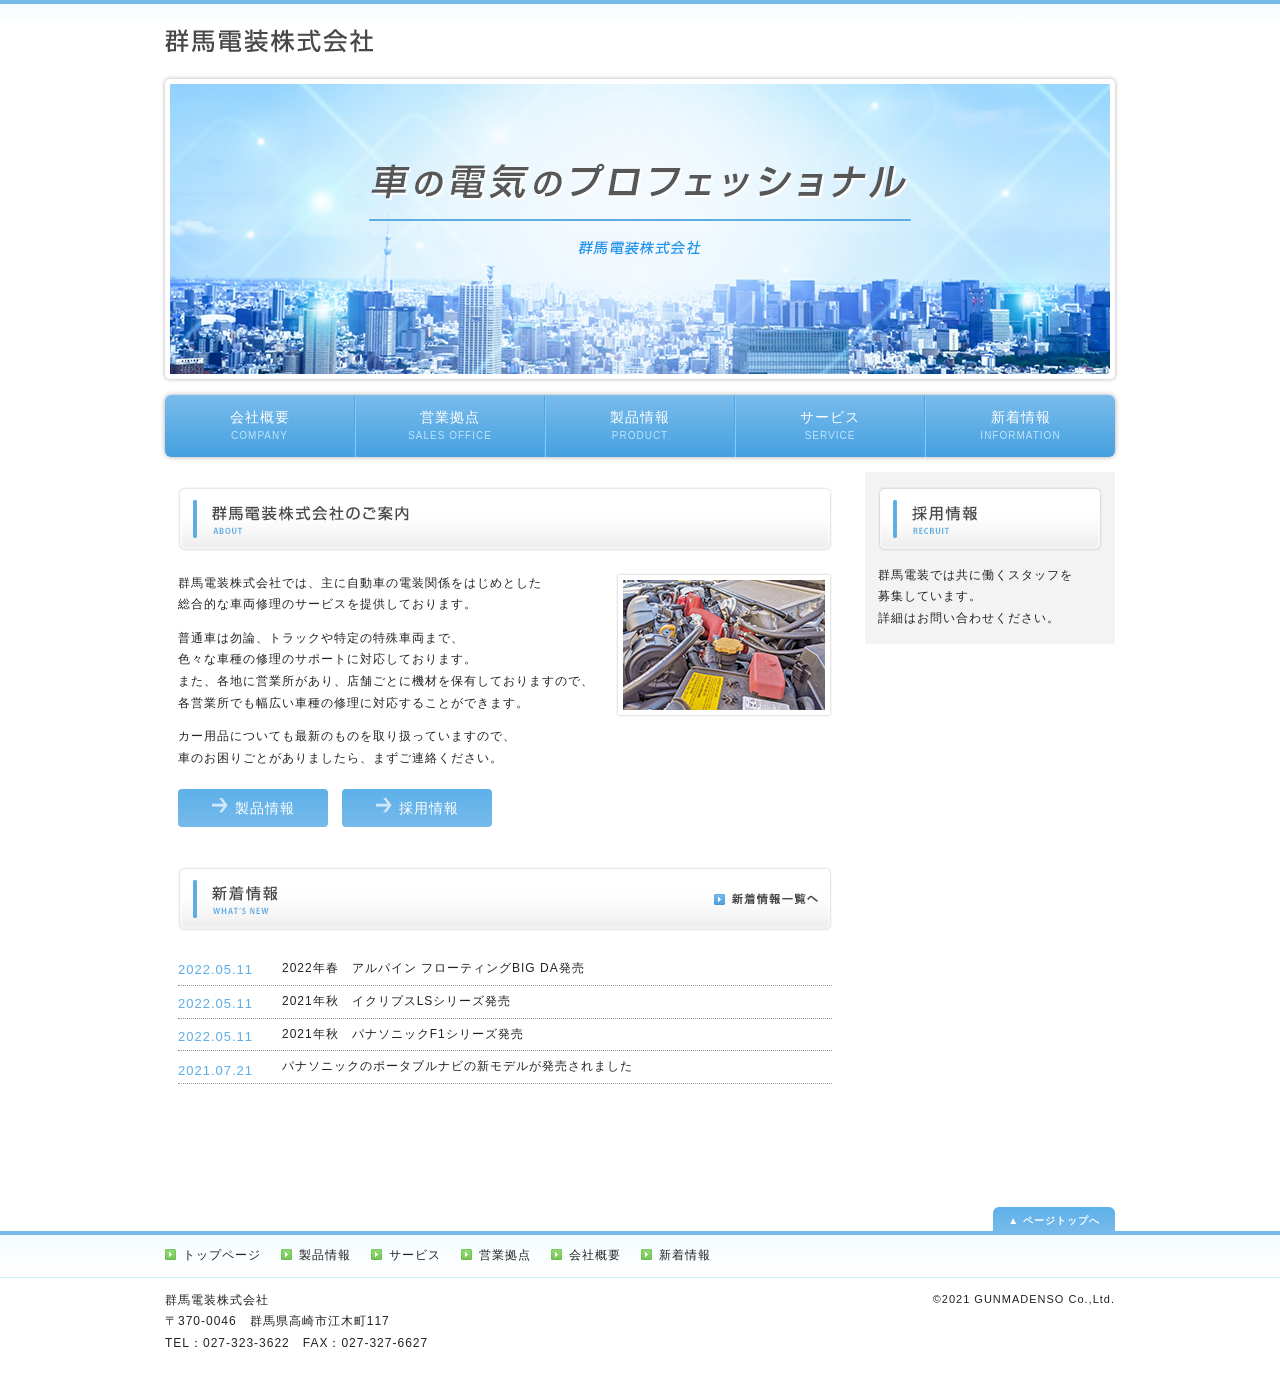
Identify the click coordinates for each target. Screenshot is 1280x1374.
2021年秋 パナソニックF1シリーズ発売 (403, 1034)
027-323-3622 (246, 1343)
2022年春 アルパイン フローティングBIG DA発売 (433, 968)
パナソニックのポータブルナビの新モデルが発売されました (457, 1066)
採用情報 (429, 808)
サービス (830, 425)
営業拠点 (450, 425)
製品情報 (640, 425)
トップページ (222, 1255)
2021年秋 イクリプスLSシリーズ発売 (396, 1001)
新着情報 (1020, 425)
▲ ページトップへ (1054, 1220)
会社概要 (260, 425)
